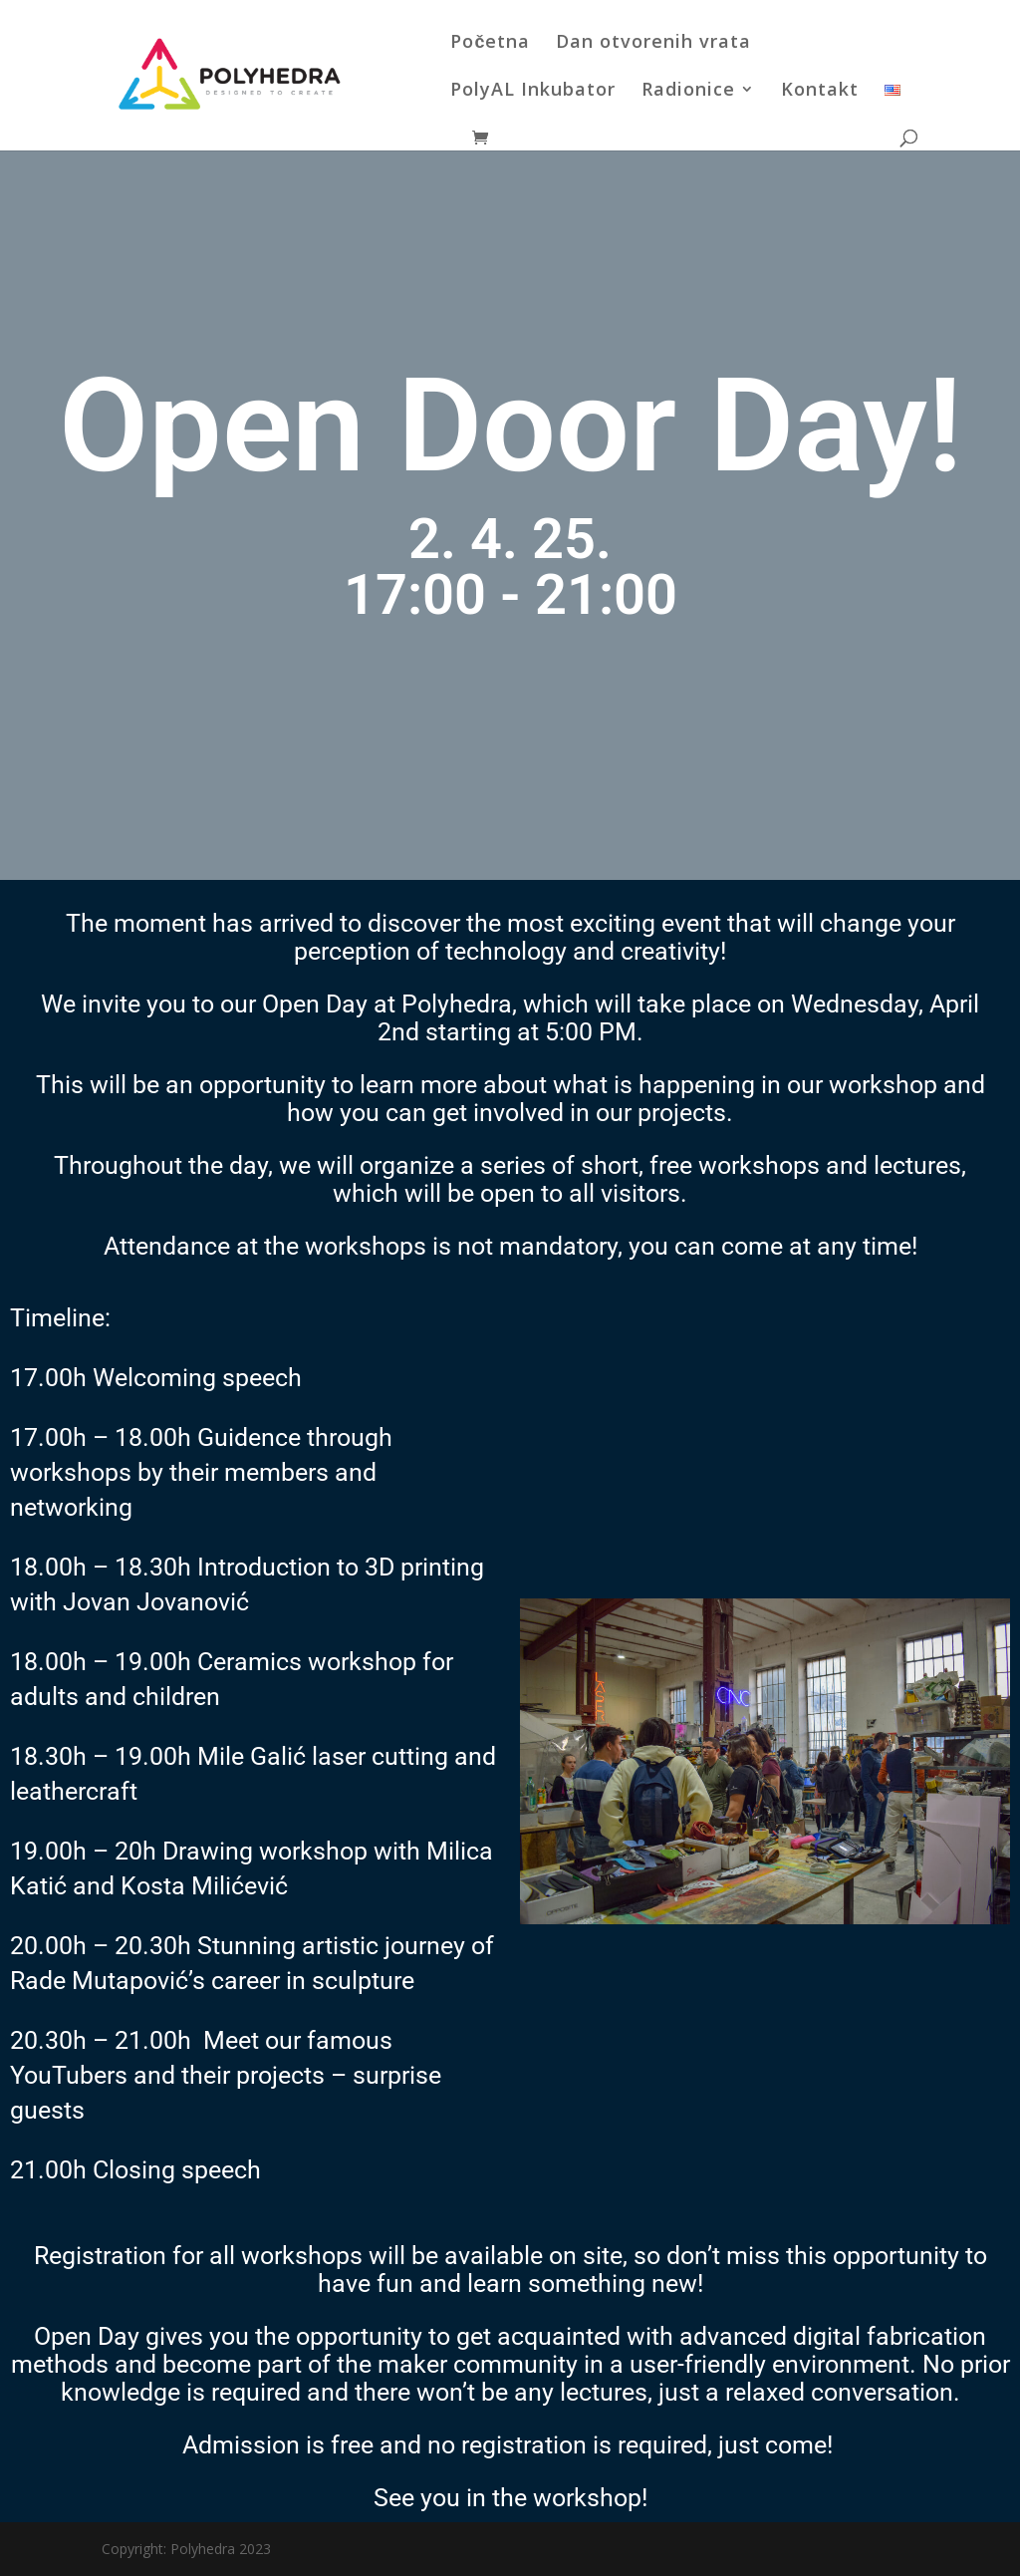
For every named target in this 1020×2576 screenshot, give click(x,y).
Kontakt (820, 91)
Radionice (688, 91)
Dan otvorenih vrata (653, 43)
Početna (490, 43)
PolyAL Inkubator (533, 91)
